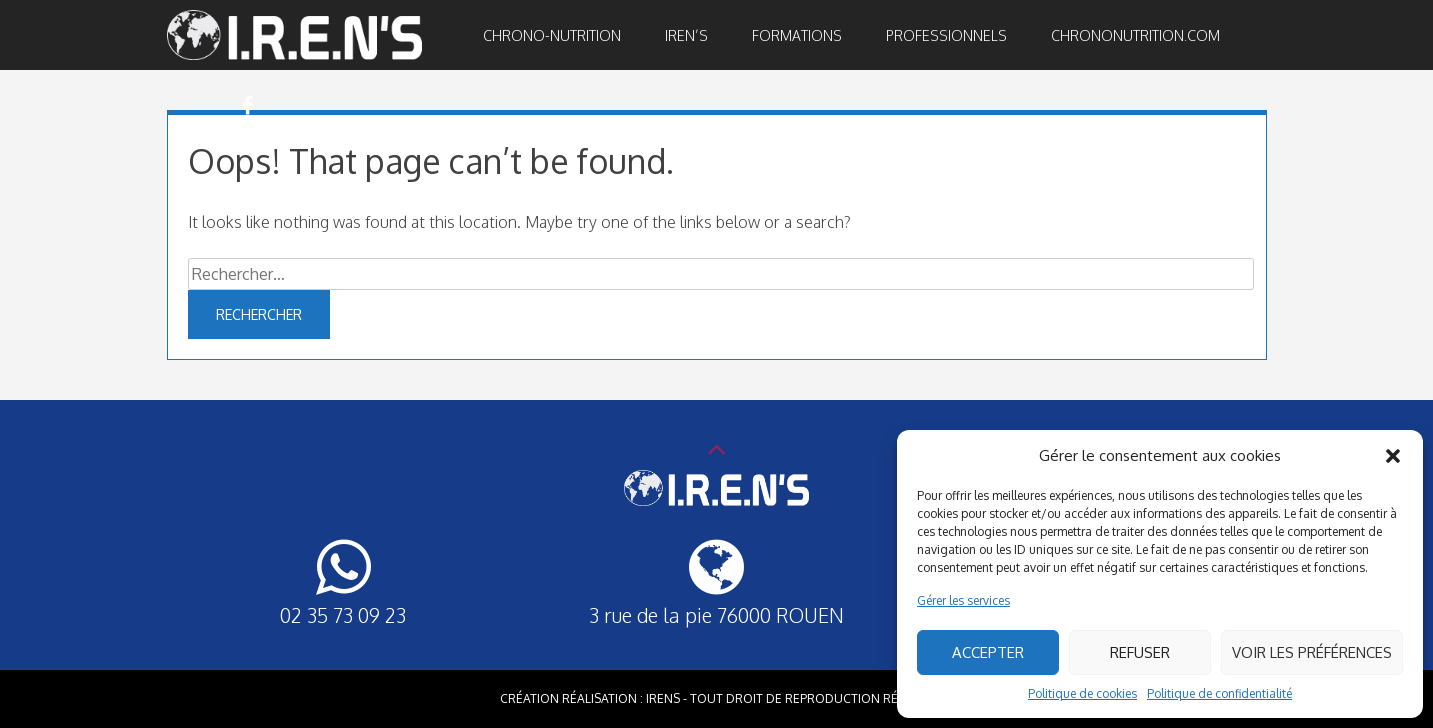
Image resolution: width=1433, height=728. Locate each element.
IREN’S (686, 35)
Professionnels (946, 35)
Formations (797, 35)
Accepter (988, 652)
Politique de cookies (1082, 693)
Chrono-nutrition (552, 35)
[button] (1393, 456)
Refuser (1140, 652)
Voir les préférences (1312, 652)
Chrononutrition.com (1135, 35)
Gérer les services (963, 600)
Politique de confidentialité (1219, 693)
